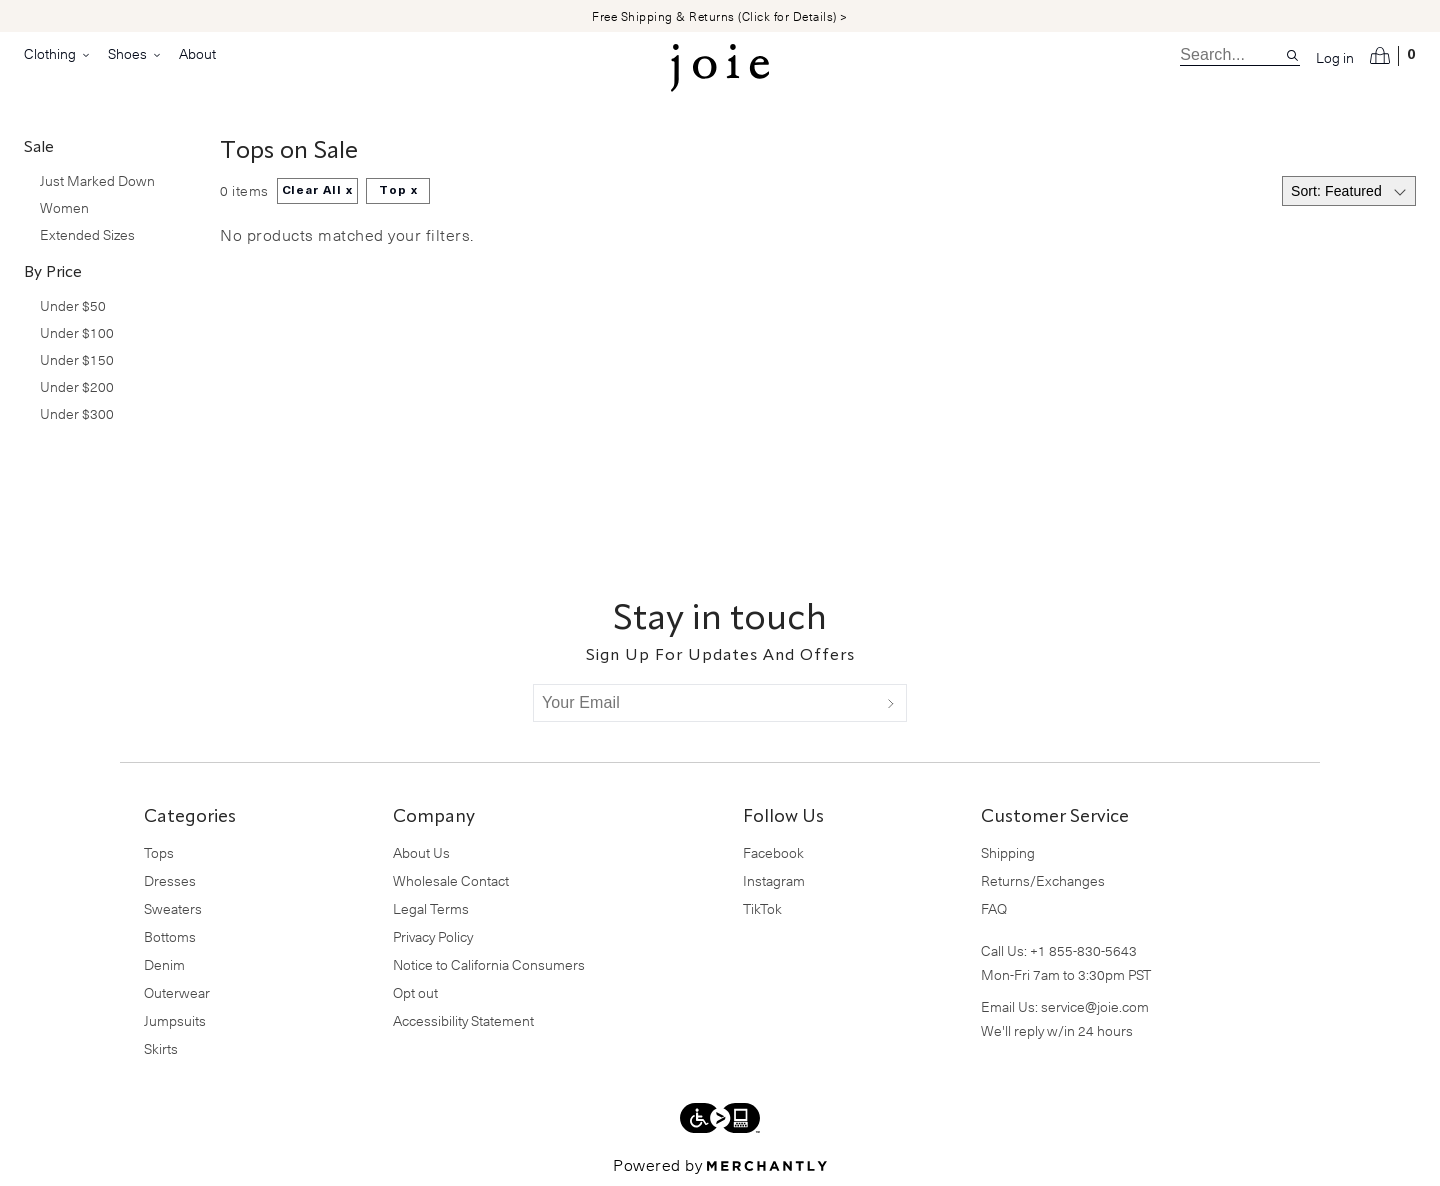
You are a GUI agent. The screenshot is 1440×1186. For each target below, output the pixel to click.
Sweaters (173, 908)
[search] (1232, 55)
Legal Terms (431, 908)
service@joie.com (1095, 1006)
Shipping (1008, 852)
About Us (421, 852)
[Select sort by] (1349, 191)
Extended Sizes (87, 234)
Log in (1335, 58)
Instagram (774, 880)
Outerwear (177, 992)
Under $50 (73, 305)
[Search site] (1292, 55)
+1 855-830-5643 (1083, 950)
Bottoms (170, 936)
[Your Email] (705, 703)
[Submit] (891, 703)
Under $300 (77, 413)
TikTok (762, 908)
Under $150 (77, 359)
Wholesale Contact (451, 880)
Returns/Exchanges (1043, 880)
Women (64, 207)
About (197, 53)
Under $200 (77, 386)
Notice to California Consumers (489, 964)
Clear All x (318, 191)
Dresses (170, 880)
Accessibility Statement (463, 1020)
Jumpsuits (175, 1020)
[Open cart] (1393, 56)
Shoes (135, 54)
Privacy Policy (433, 936)
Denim (164, 964)
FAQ (994, 908)
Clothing (58, 54)
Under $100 (77, 332)
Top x (398, 191)
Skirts (161, 1048)
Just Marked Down (97, 180)
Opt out (415, 992)
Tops (159, 852)
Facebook (773, 852)
